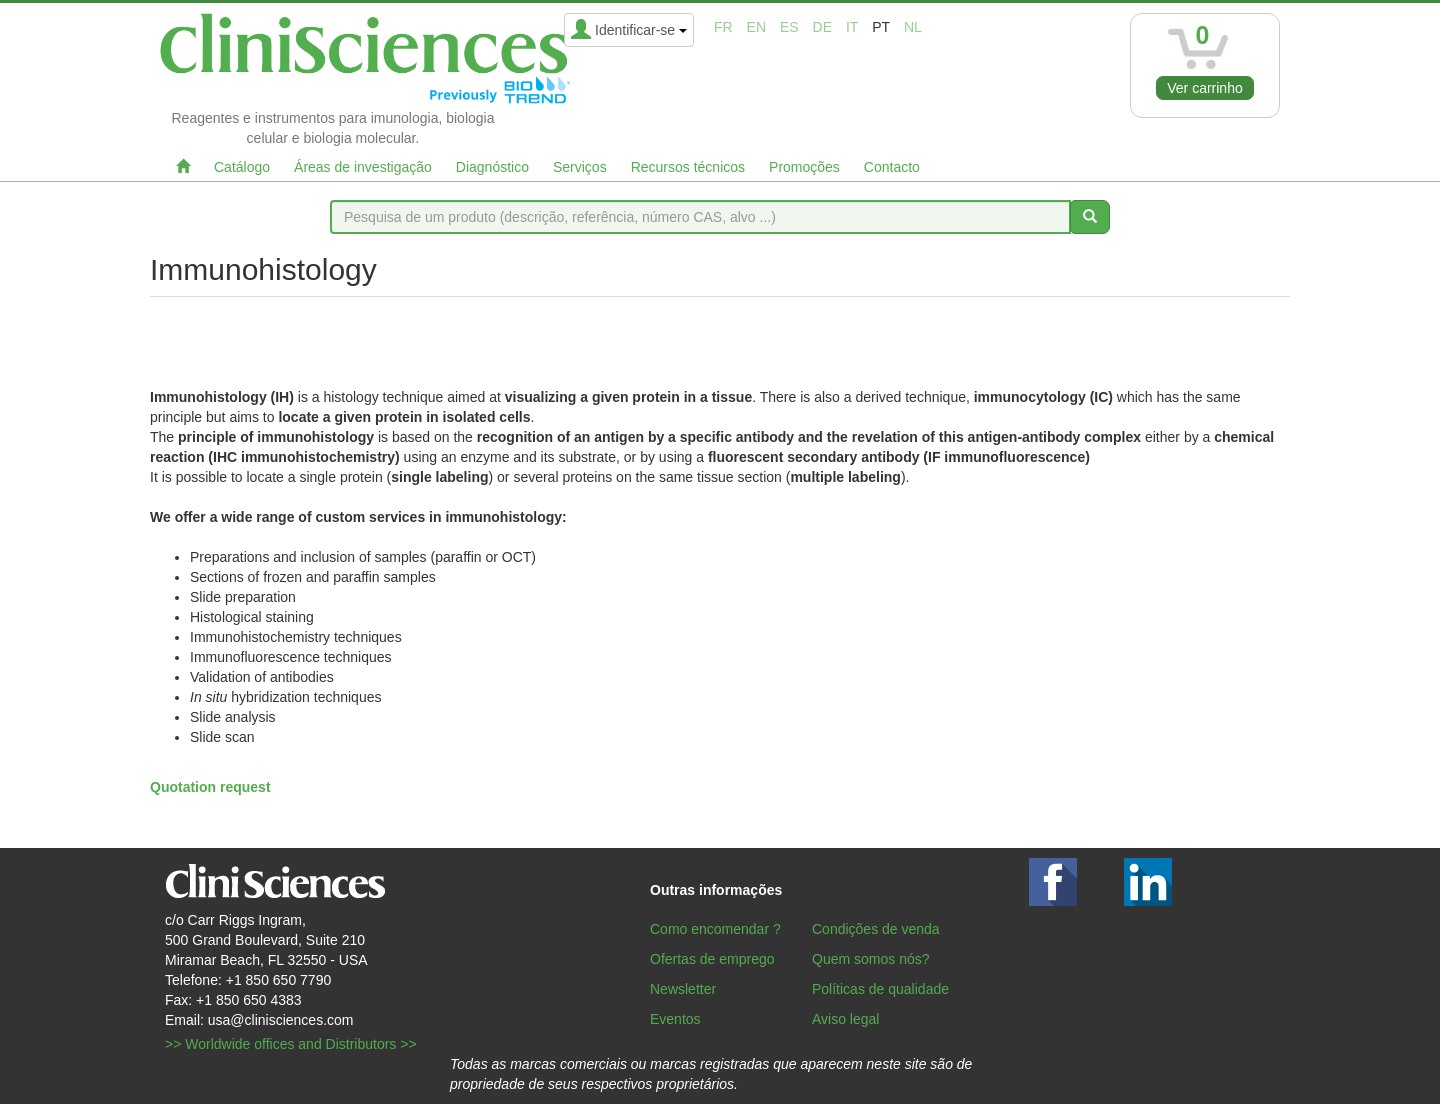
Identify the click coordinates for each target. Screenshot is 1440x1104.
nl (913, 27)
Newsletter (683, 989)
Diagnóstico (492, 167)
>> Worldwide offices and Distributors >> (291, 1044)
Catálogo (242, 167)
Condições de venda (876, 929)
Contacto (892, 167)
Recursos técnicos (688, 167)
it (852, 27)
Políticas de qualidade (880, 989)
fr (723, 27)
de (822, 27)
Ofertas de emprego (712, 959)
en (756, 27)
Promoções (804, 167)
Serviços (580, 167)
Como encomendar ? (715, 929)
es (789, 27)
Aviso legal (845, 1019)
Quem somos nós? (871, 959)
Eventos (675, 1019)
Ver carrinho (1204, 88)
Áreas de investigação (363, 167)
